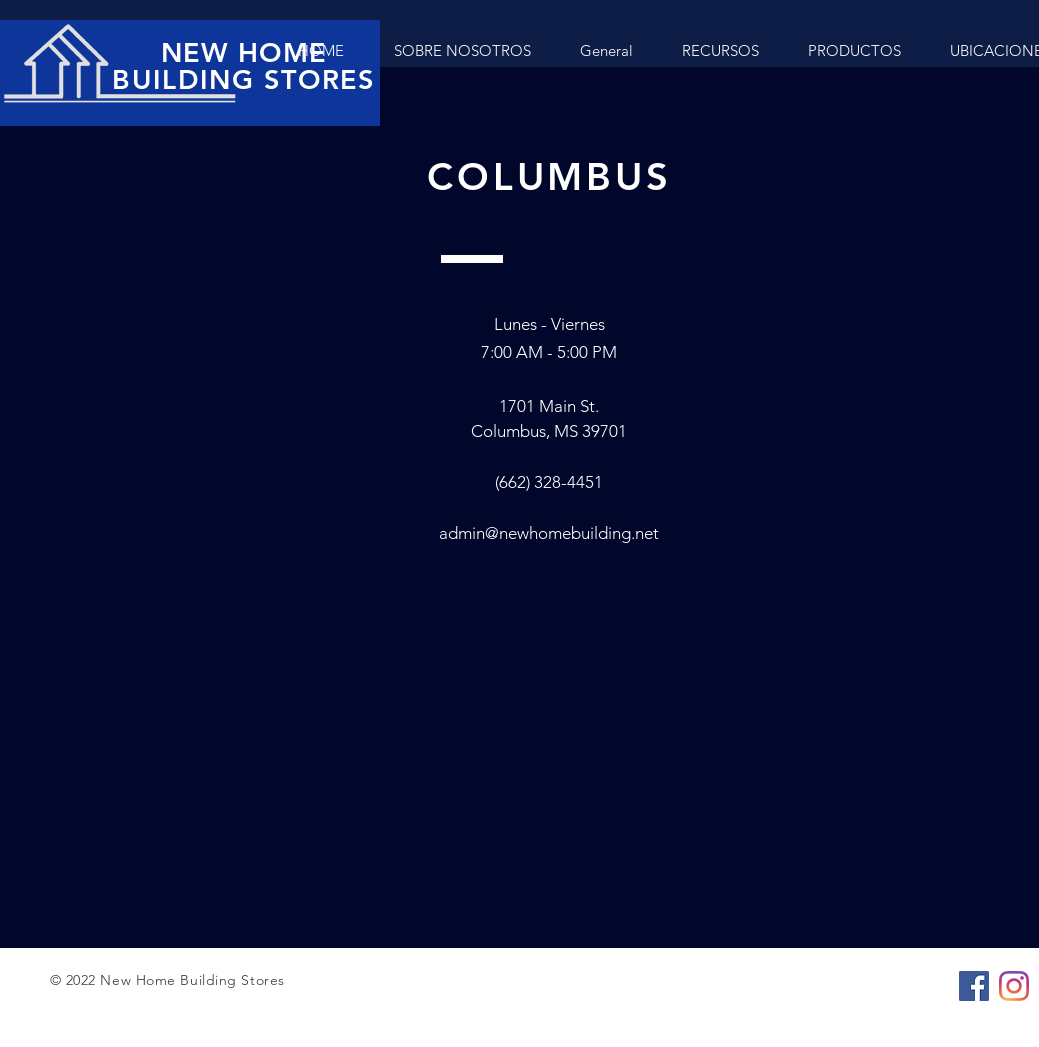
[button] (854, 50)
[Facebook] (974, 986)
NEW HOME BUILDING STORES (243, 66)
